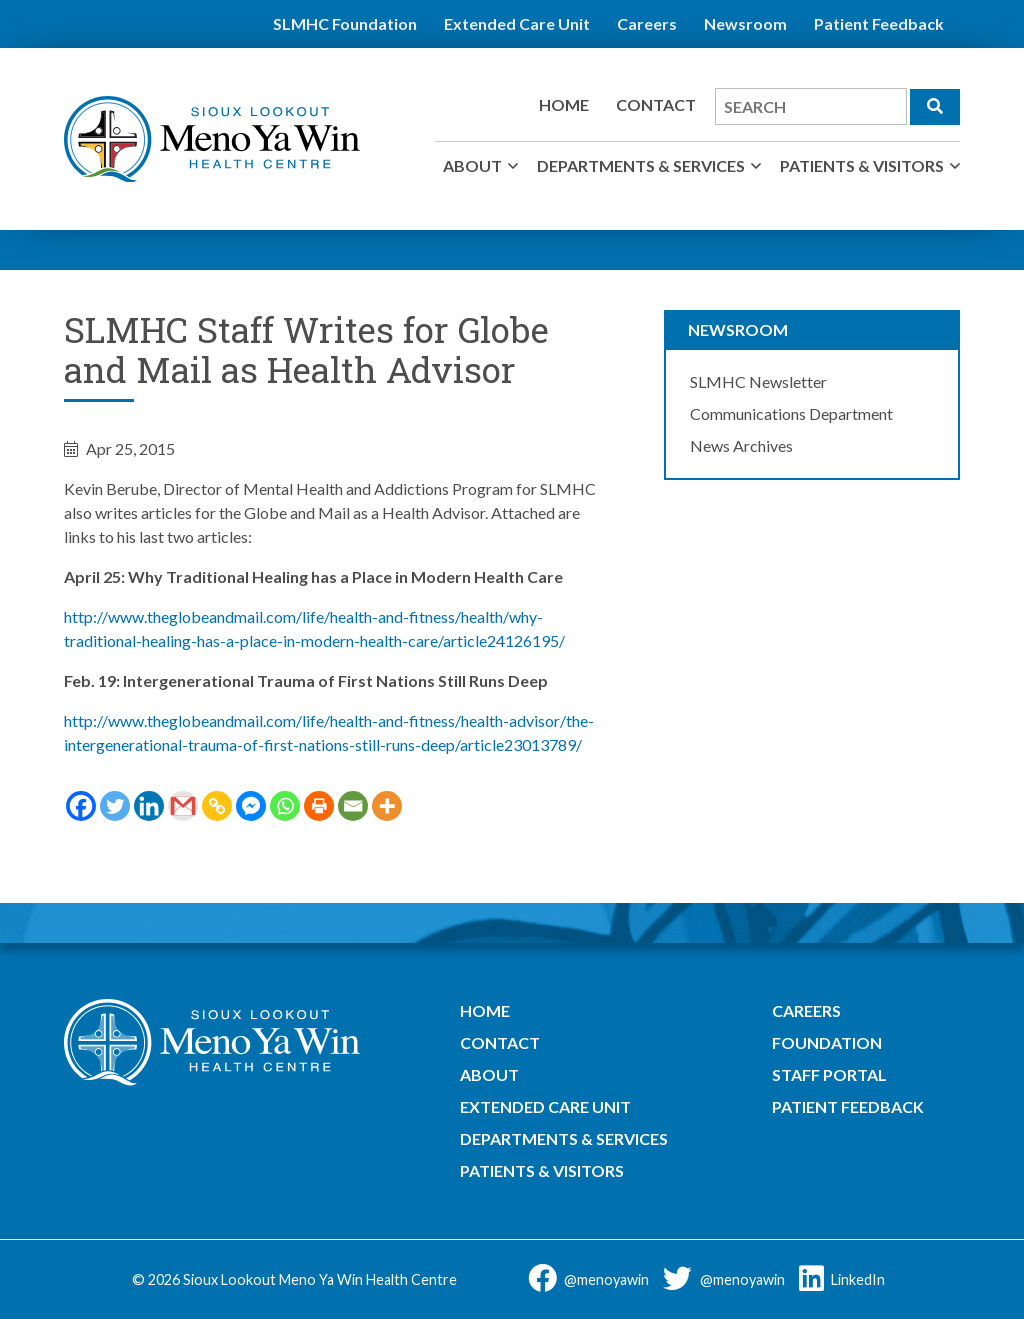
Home (564, 104)
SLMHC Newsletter (758, 381)
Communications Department (791, 413)
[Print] (319, 806)
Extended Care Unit (517, 23)
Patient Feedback (879, 23)
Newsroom (745, 23)
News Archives (741, 445)
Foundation (827, 1042)
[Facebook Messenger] (251, 806)
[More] (387, 806)
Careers (647, 23)
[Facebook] (81, 806)
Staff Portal (829, 1074)
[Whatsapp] (285, 806)
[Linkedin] (149, 806)
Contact (656, 104)
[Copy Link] (217, 806)
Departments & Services (641, 165)
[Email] (353, 806)
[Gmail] (183, 806)
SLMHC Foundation (345, 23)
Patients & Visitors (862, 165)
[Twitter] (115, 806)
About (472, 165)
